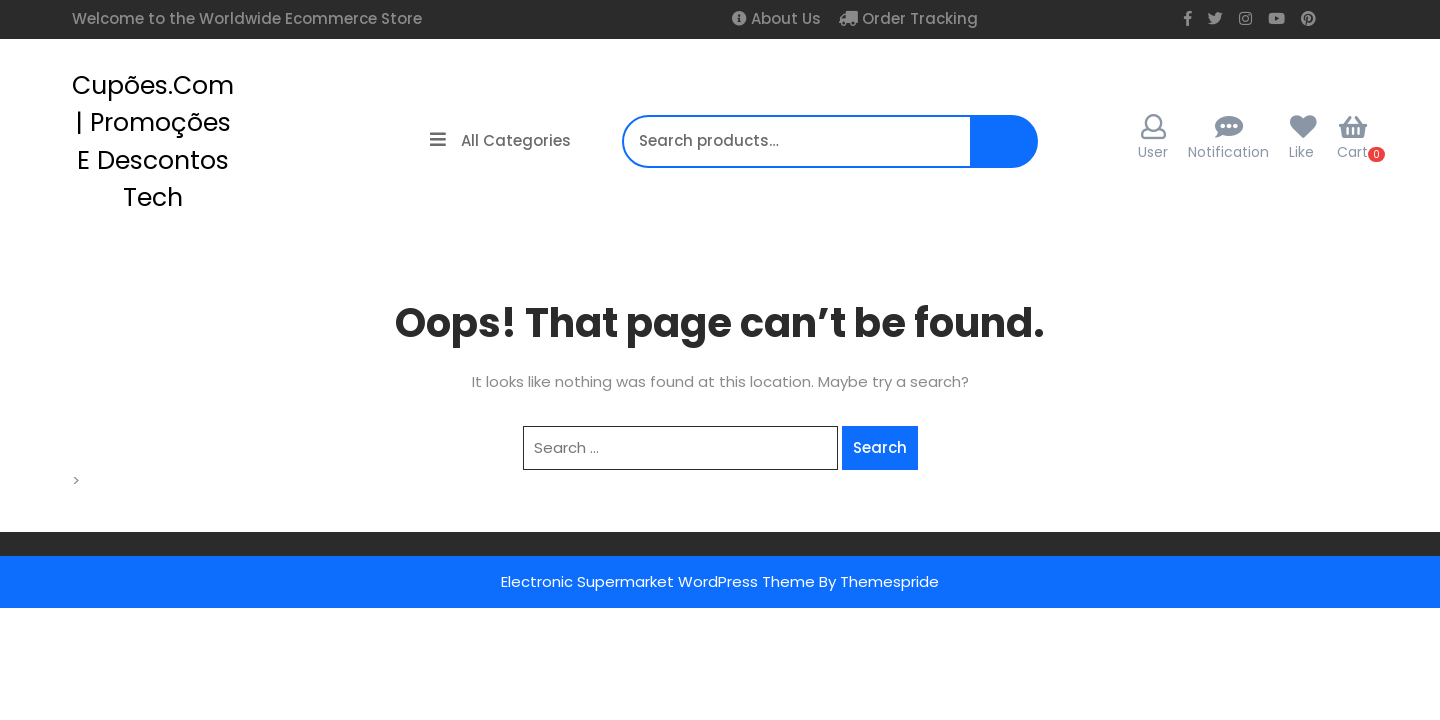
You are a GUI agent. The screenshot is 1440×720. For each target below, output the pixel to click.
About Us (784, 18)
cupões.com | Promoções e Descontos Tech (153, 142)
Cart (1352, 138)
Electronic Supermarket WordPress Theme (658, 581)
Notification (1228, 152)
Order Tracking (918, 18)
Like (1301, 152)
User (1153, 138)
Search (1003, 151)
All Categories (500, 140)
